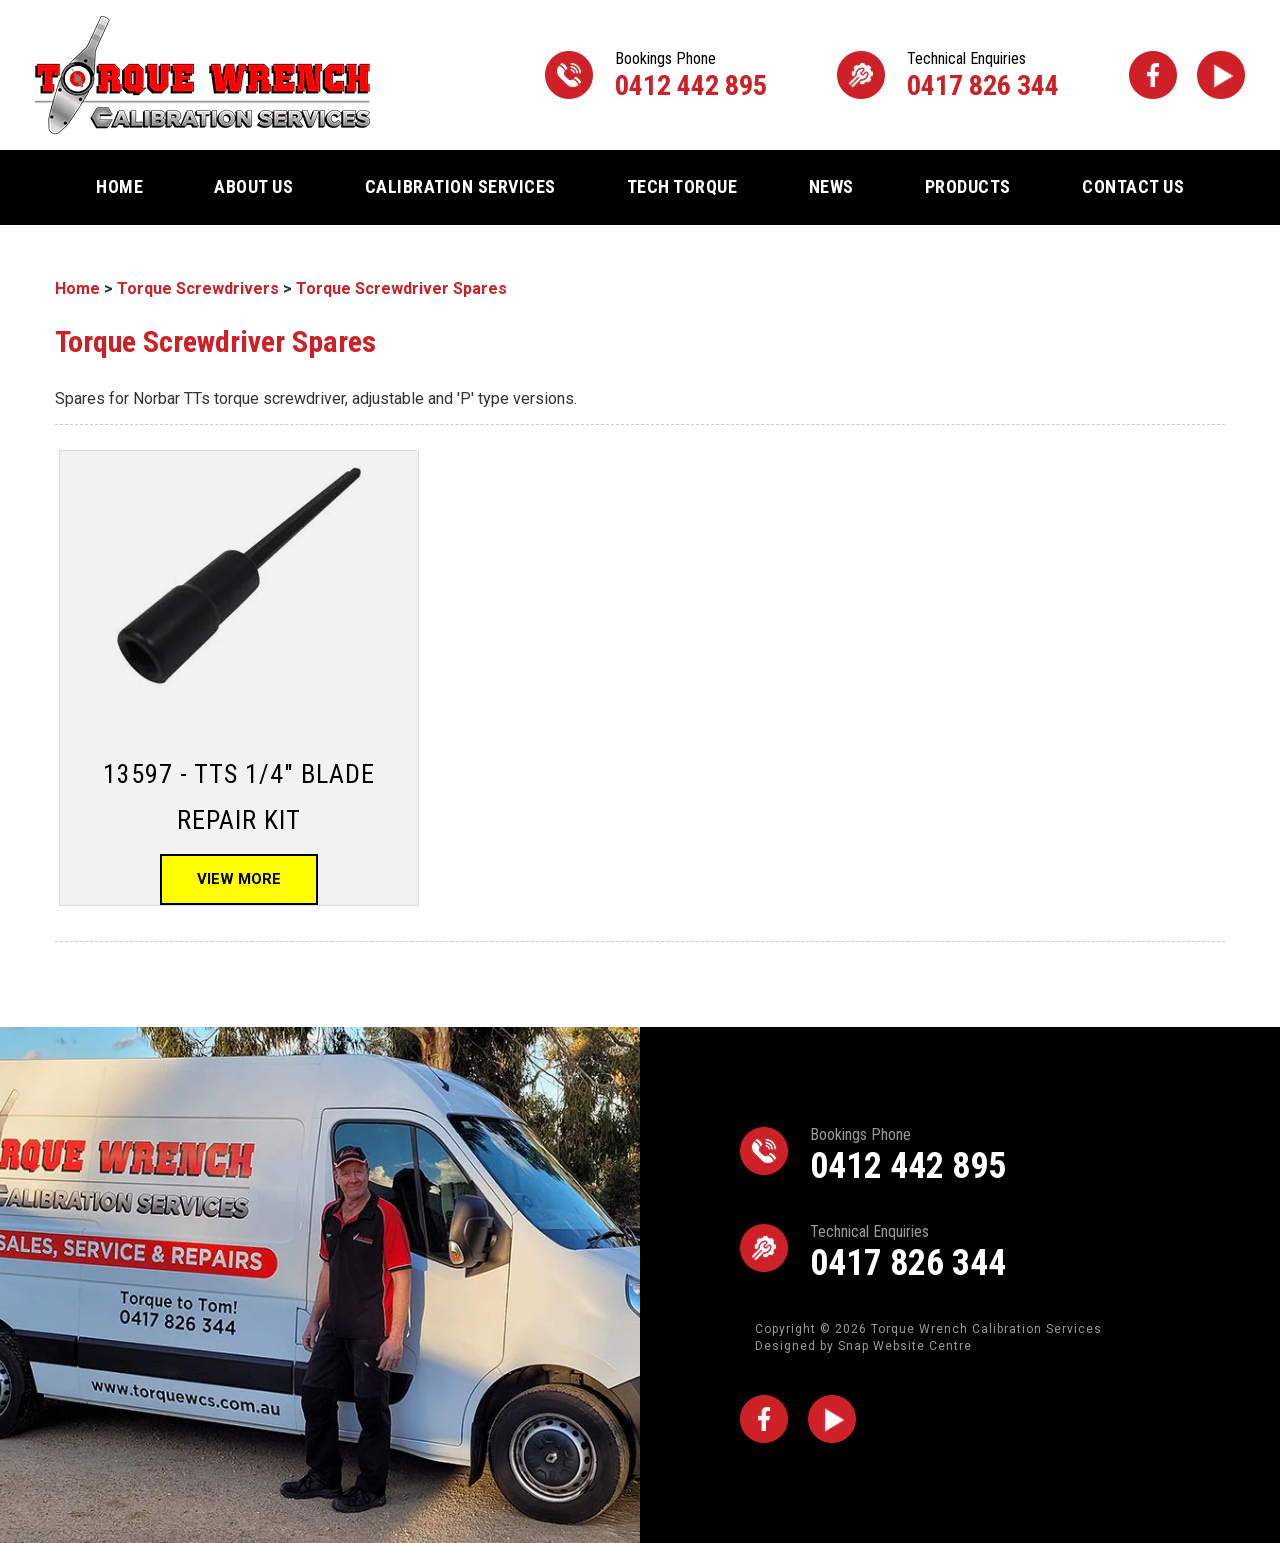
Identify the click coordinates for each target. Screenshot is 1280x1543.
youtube (1221, 75)
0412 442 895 (691, 75)
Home (119, 186)
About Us (253, 186)
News (831, 186)
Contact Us (1133, 186)
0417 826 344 (983, 75)
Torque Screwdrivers (198, 288)
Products (968, 186)
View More (239, 879)
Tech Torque (682, 186)
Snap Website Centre (905, 1346)
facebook (1153, 75)
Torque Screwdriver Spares (401, 288)
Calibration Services (460, 186)
